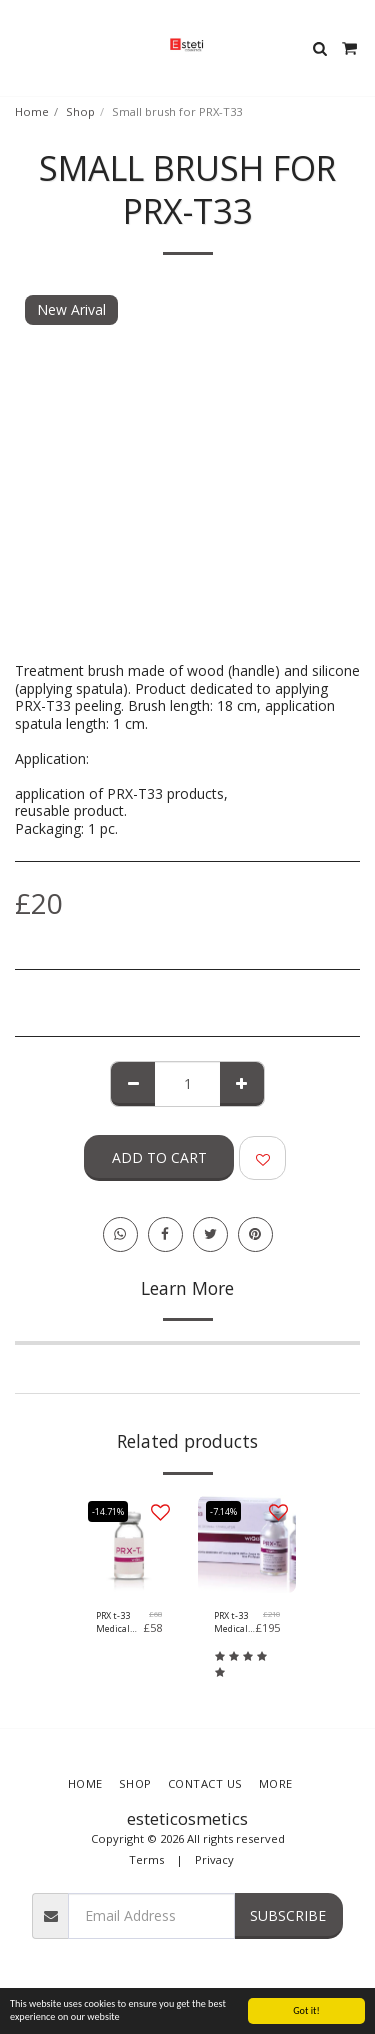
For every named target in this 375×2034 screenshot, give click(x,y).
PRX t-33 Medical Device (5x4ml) (231, 1622)
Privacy (214, 1859)
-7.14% (223, 1511)
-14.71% (108, 1511)
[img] (129, 1544)
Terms (146, 1859)
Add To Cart (159, 1157)
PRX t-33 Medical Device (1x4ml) (113, 1622)
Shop (80, 111)
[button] (22, 47)
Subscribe (288, 1915)
